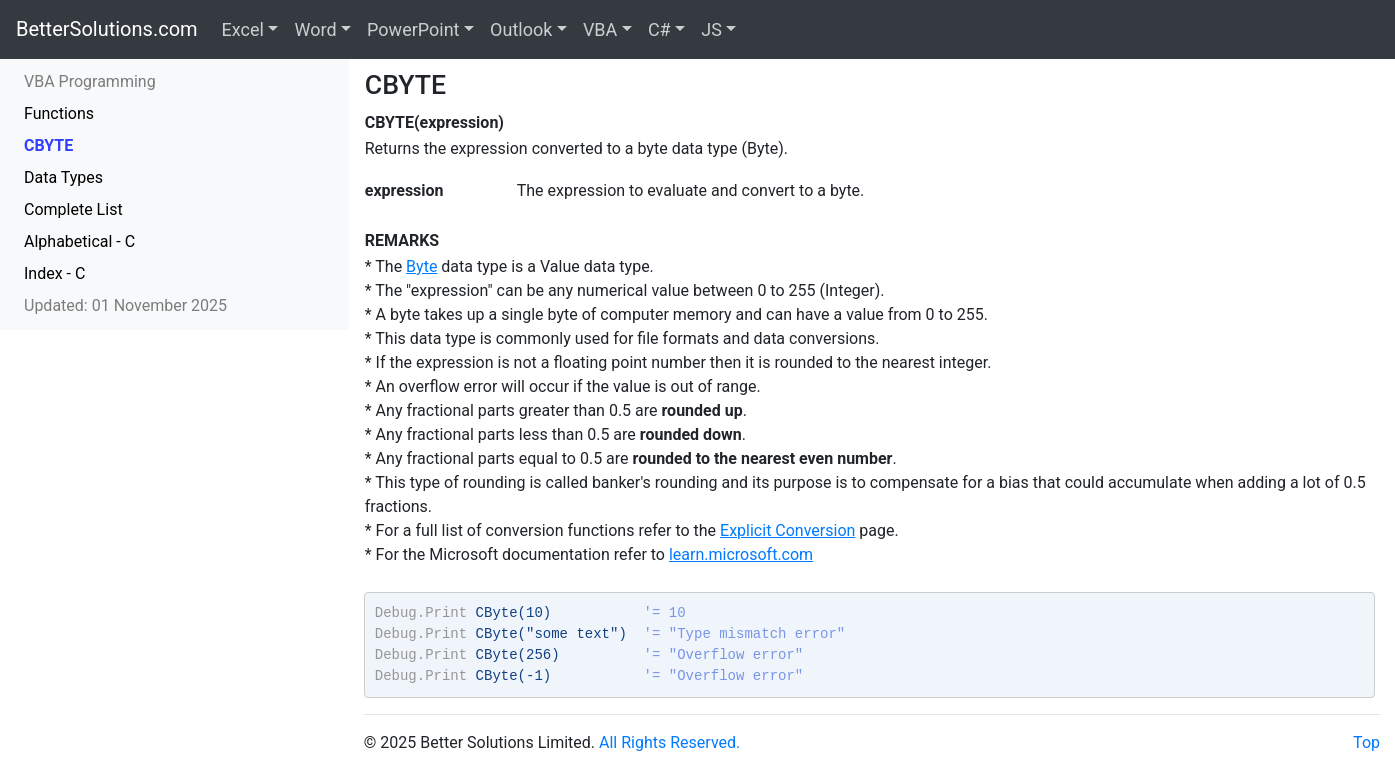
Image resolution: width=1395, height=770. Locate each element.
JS (711, 29)
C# (659, 29)
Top (1366, 742)
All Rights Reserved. (669, 742)
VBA (600, 29)
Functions (59, 113)
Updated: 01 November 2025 (125, 305)
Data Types (63, 177)
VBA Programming (90, 81)
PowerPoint (413, 29)
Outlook (521, 29)
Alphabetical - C (79, 241)
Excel (243, 29)
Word (315, 29)
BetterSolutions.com (107, 29)
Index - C (54, 273)
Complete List (73, 209)
